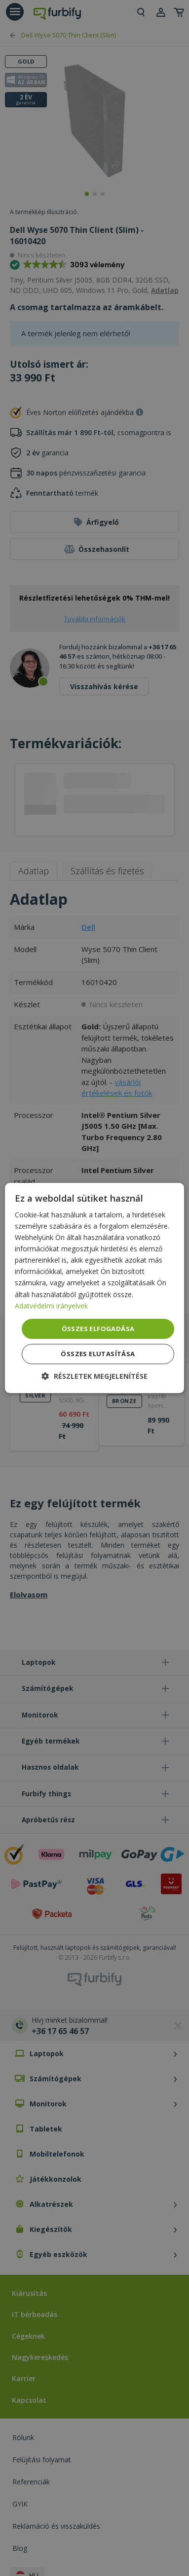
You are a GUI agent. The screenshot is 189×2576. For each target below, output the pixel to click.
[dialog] (95, 1288)
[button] (95, 1376)
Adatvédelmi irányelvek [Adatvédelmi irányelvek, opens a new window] (51, 1305)
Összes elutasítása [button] (98, 1353)
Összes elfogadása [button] (98, 1328)
